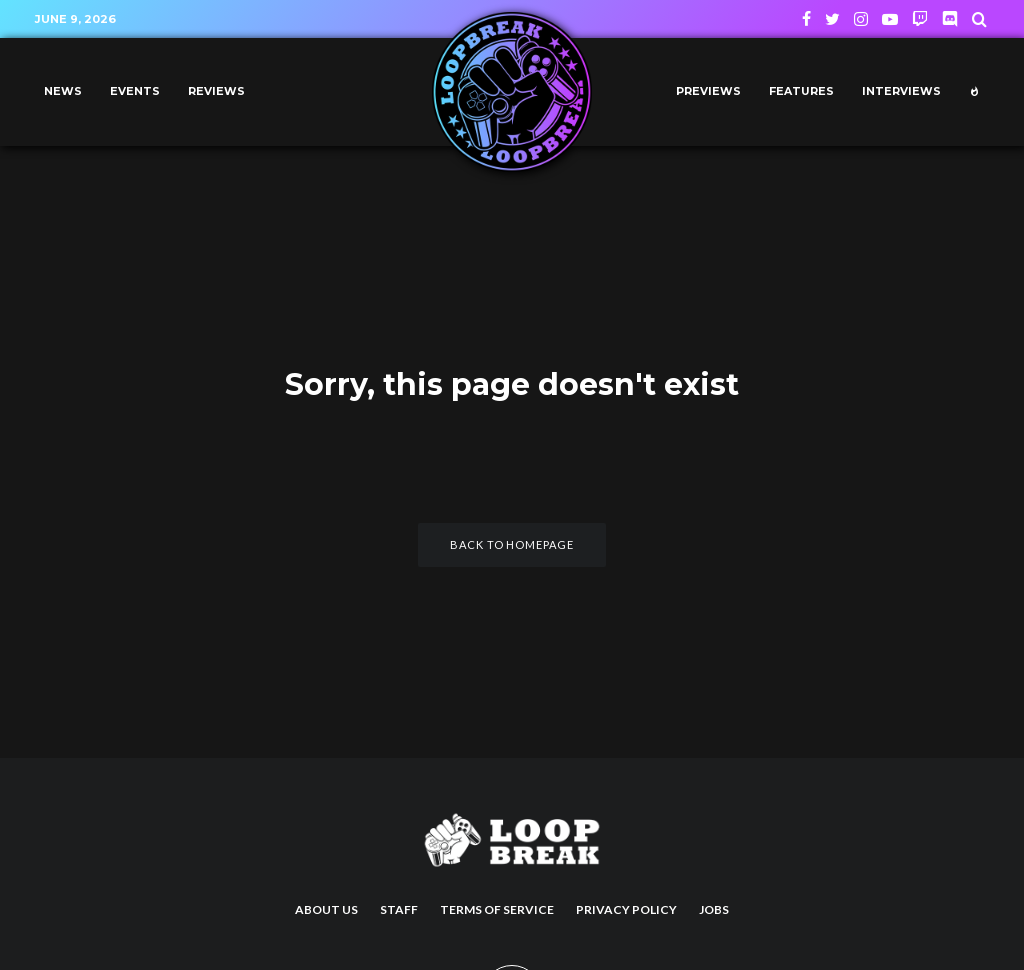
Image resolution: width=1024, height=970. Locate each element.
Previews (708, 91)
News (63, 91)
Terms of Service (497, 909)
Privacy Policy (626, 909)
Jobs (714, 909)
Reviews (216, 91)
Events (135, 91)
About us (326, 909)
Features (801, 91)
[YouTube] (890, 19)
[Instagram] (861, 19)
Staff (399, 909)
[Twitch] (920, 19)
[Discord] (950, 19)
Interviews (901, 91)
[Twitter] (832, 19)
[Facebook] (806, 19)
